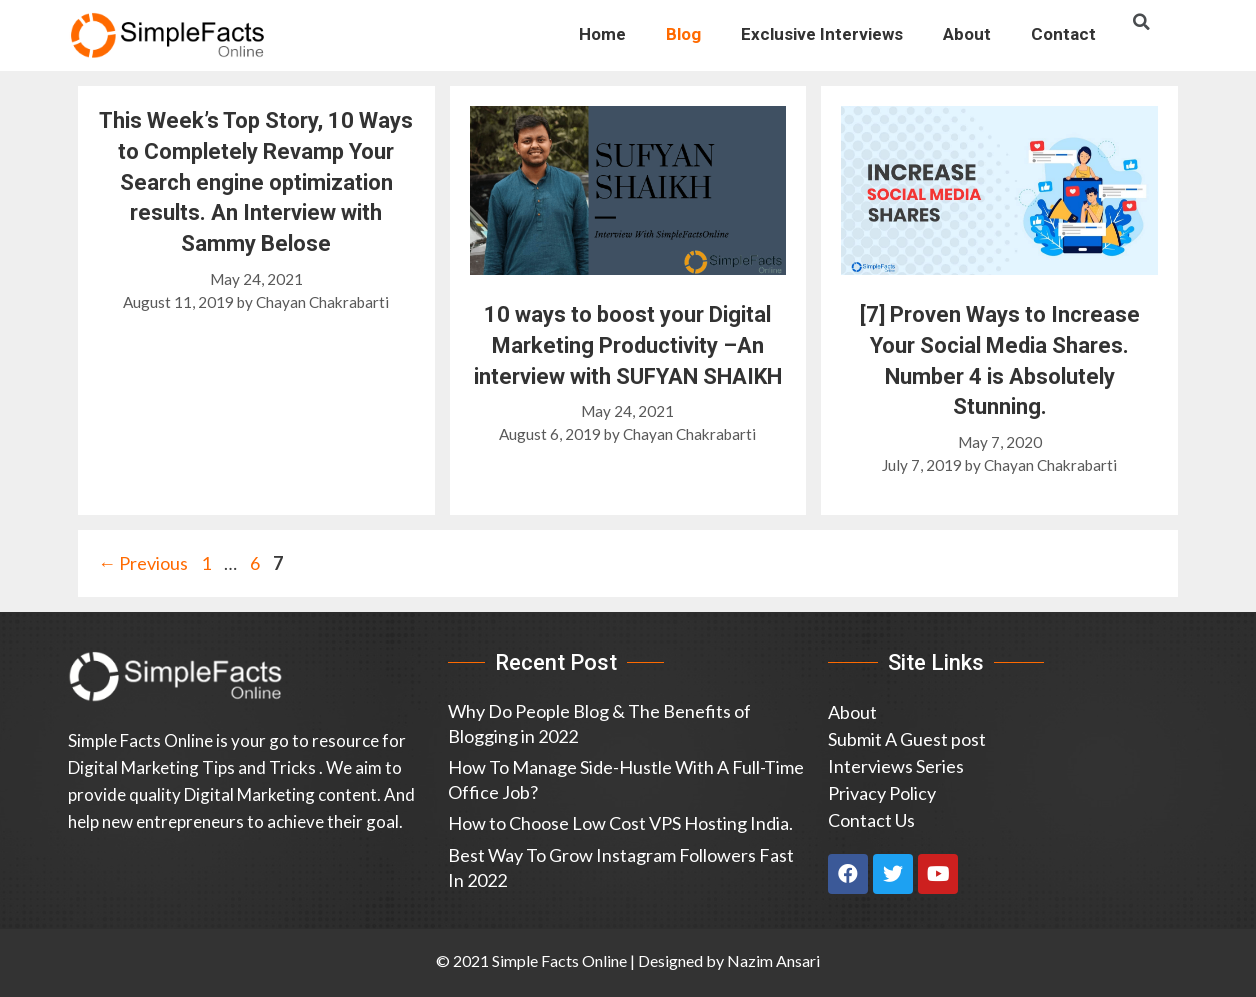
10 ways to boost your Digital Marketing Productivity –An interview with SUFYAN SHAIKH (628, 345)
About (967, 34)
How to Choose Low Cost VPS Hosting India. (620, 823)
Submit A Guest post (907, 739)
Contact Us (871, 820)
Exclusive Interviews (822, 34)
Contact (1063, 34)
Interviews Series (896, 766)
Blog (683, 34)
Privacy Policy (882, 793)
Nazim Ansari (773, 960)
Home (602, 34)
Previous (143, 563)
